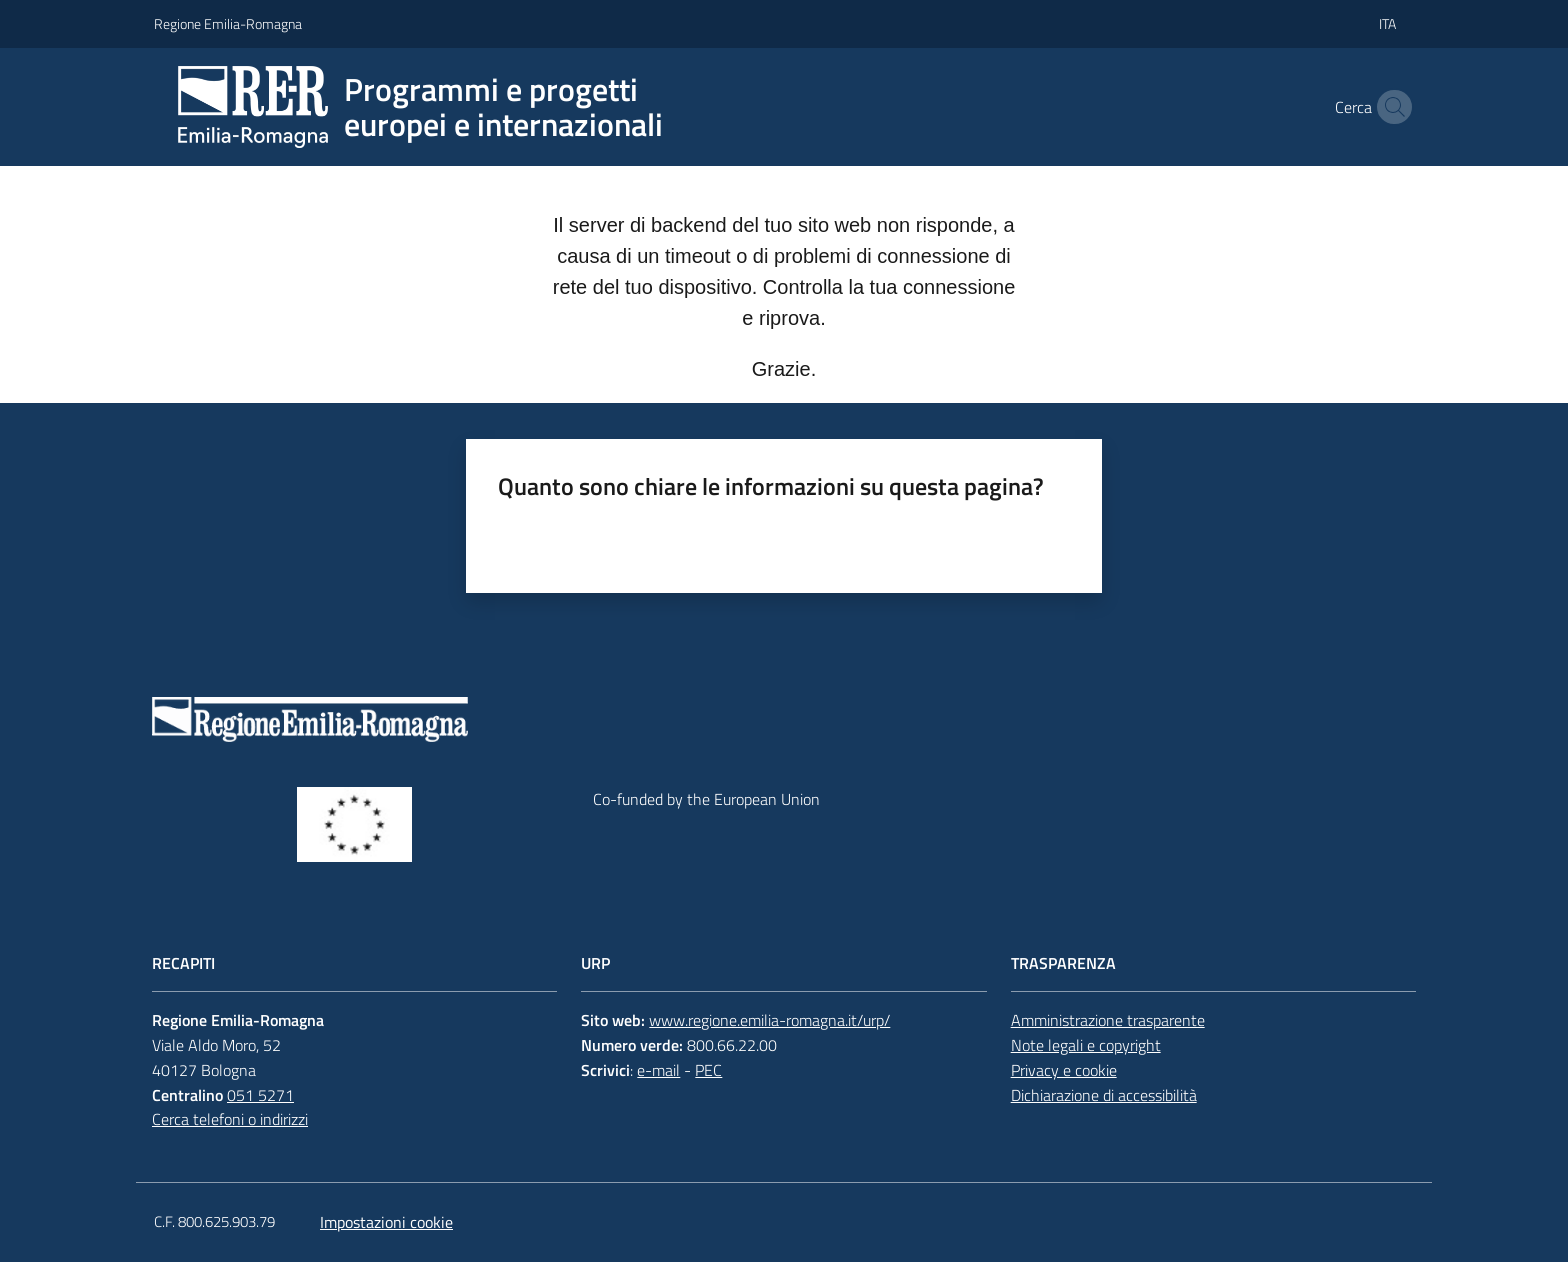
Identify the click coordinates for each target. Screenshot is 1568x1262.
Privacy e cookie (1064, 1070)
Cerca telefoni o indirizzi (230, 1119)
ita (1387, 23)
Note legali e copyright (1086, 1045)
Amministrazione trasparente (1108, 1020)
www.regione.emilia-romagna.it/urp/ (769, 1020)
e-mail (658, 1070)
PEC (708, 1070)
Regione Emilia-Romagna (228, 23)
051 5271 (260, 1095)
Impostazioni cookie (386, 1222)
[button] (1390, 107)
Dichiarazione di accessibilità (1104, 1095)
